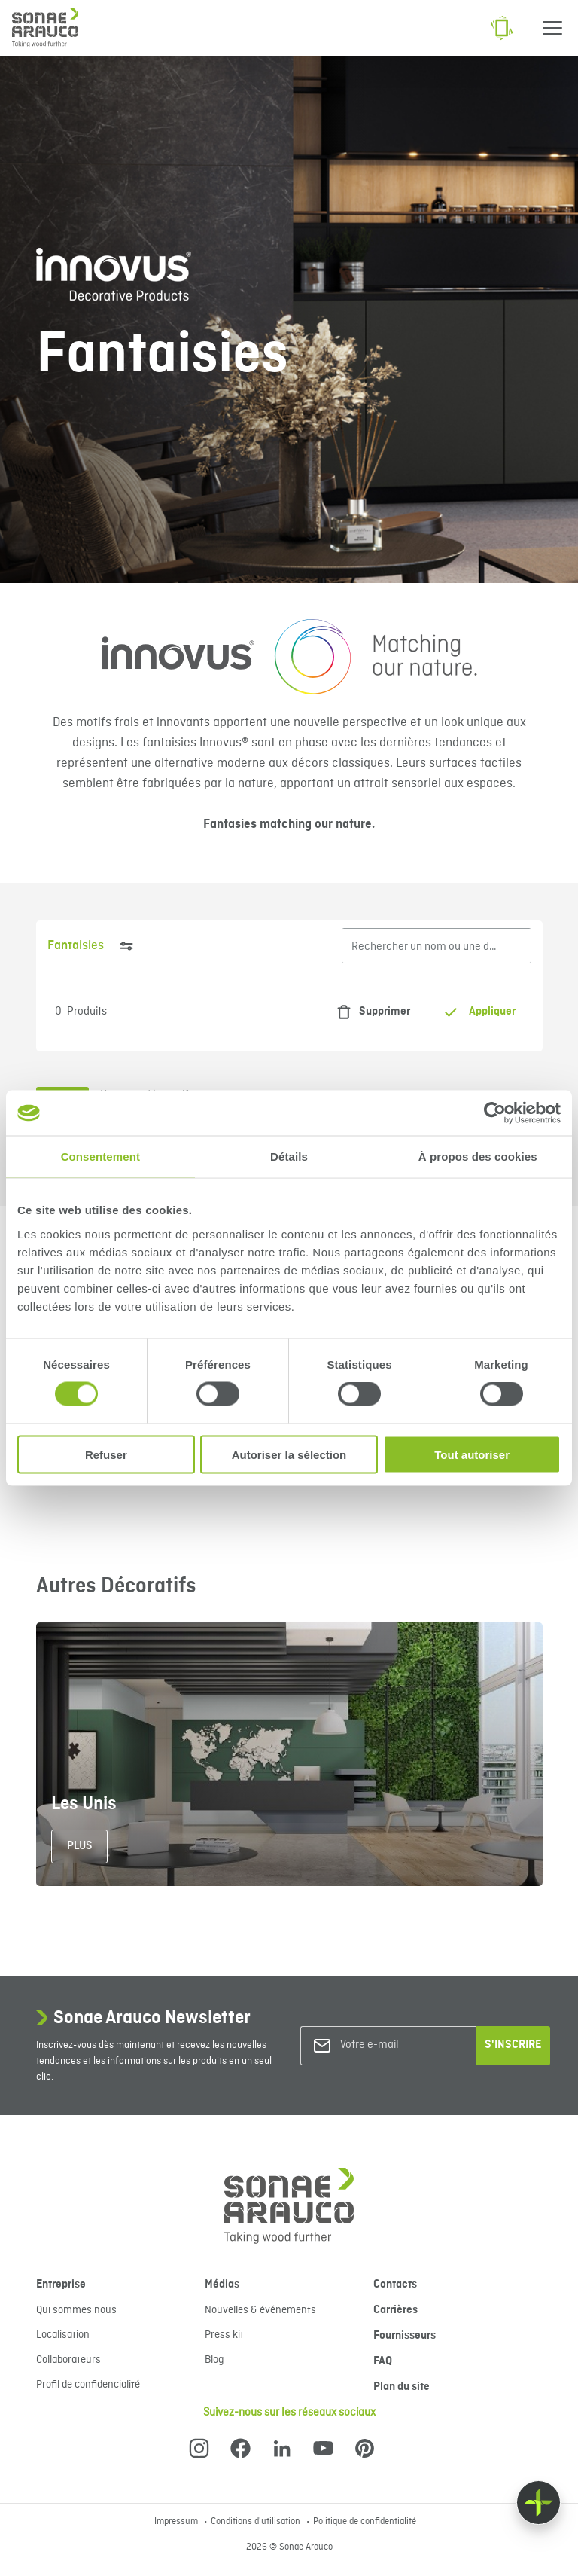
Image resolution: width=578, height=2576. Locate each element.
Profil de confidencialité (88, 2384)
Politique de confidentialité (364, 2522)
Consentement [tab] (100, 1156)
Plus (79, 1846)
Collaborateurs (68, 2360)
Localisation (63, 2335)
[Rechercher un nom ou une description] (436, 946)
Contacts (395, 2284)
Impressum (177, 2522)
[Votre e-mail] (401, 2045)
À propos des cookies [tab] (477, 1156)
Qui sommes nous (76, 2310)
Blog (214, 2360)
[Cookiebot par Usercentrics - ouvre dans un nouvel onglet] (495, 1113)
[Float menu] (538, 2502)
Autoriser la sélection (289, 1454)
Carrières (395, 2310)
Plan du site (401, 2387)
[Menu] (552, 27)
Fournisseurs (404, 2336)
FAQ (382, 2361)
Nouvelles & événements (260, 2310)
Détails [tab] (289, 1156)
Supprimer (369, 1012)
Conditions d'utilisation (257, 2522)
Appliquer (479, 1012)
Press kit (224, 2335)
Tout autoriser (472, 1454)
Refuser (106, 1454)
